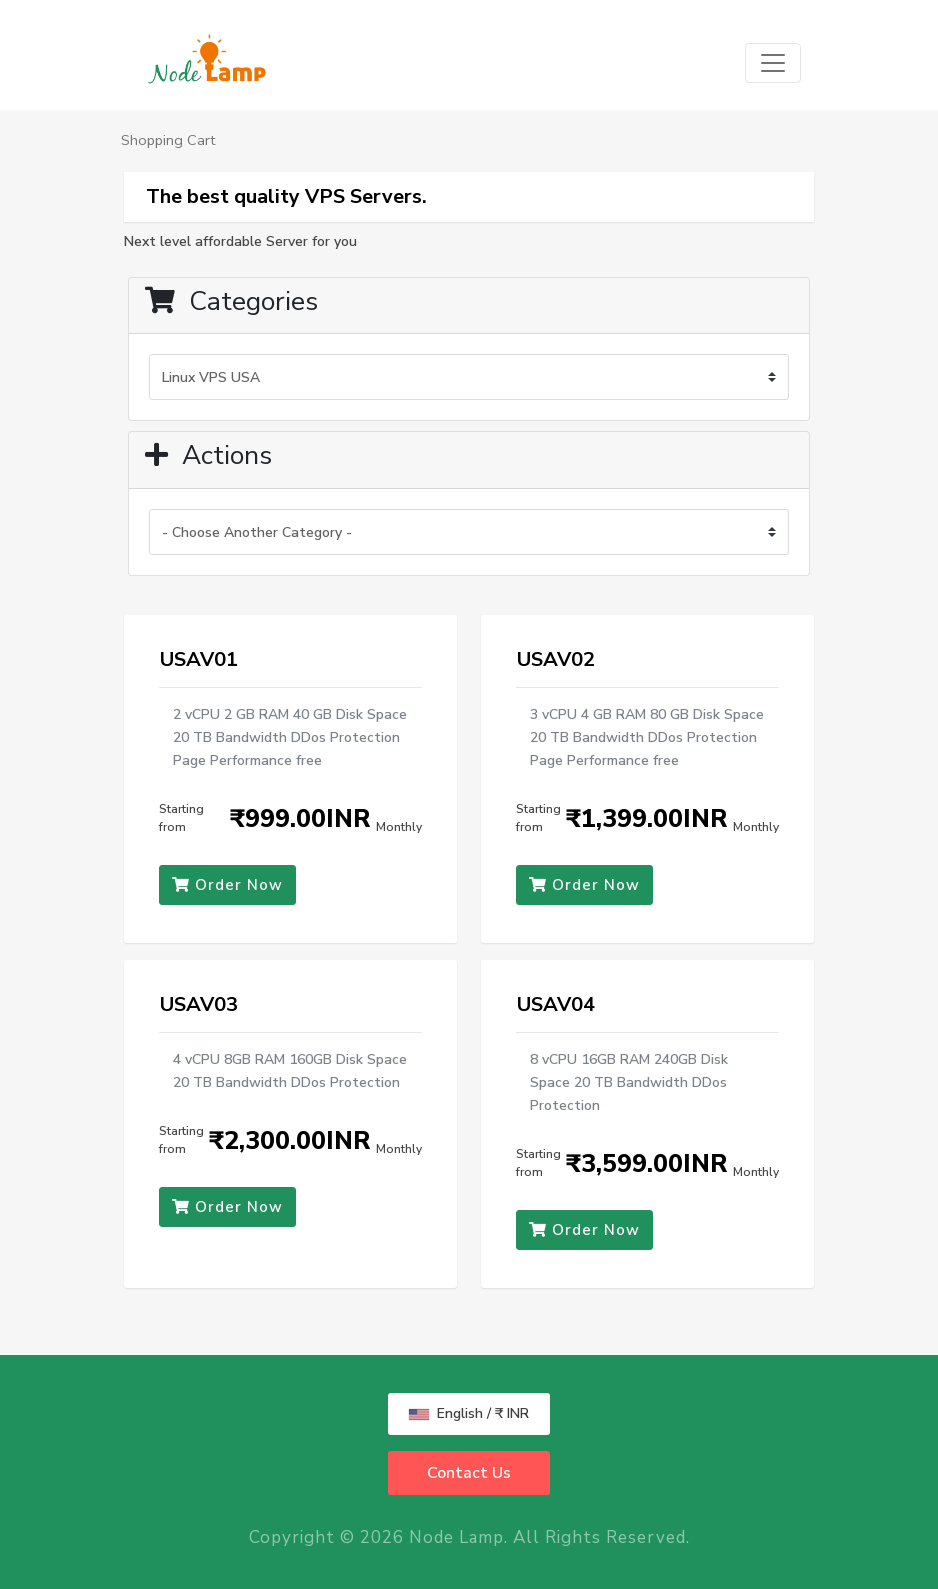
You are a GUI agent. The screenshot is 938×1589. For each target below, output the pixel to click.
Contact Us (469, 1473)
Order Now (227, 885)
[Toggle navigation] (773, 63)
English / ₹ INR (469, 1413)
